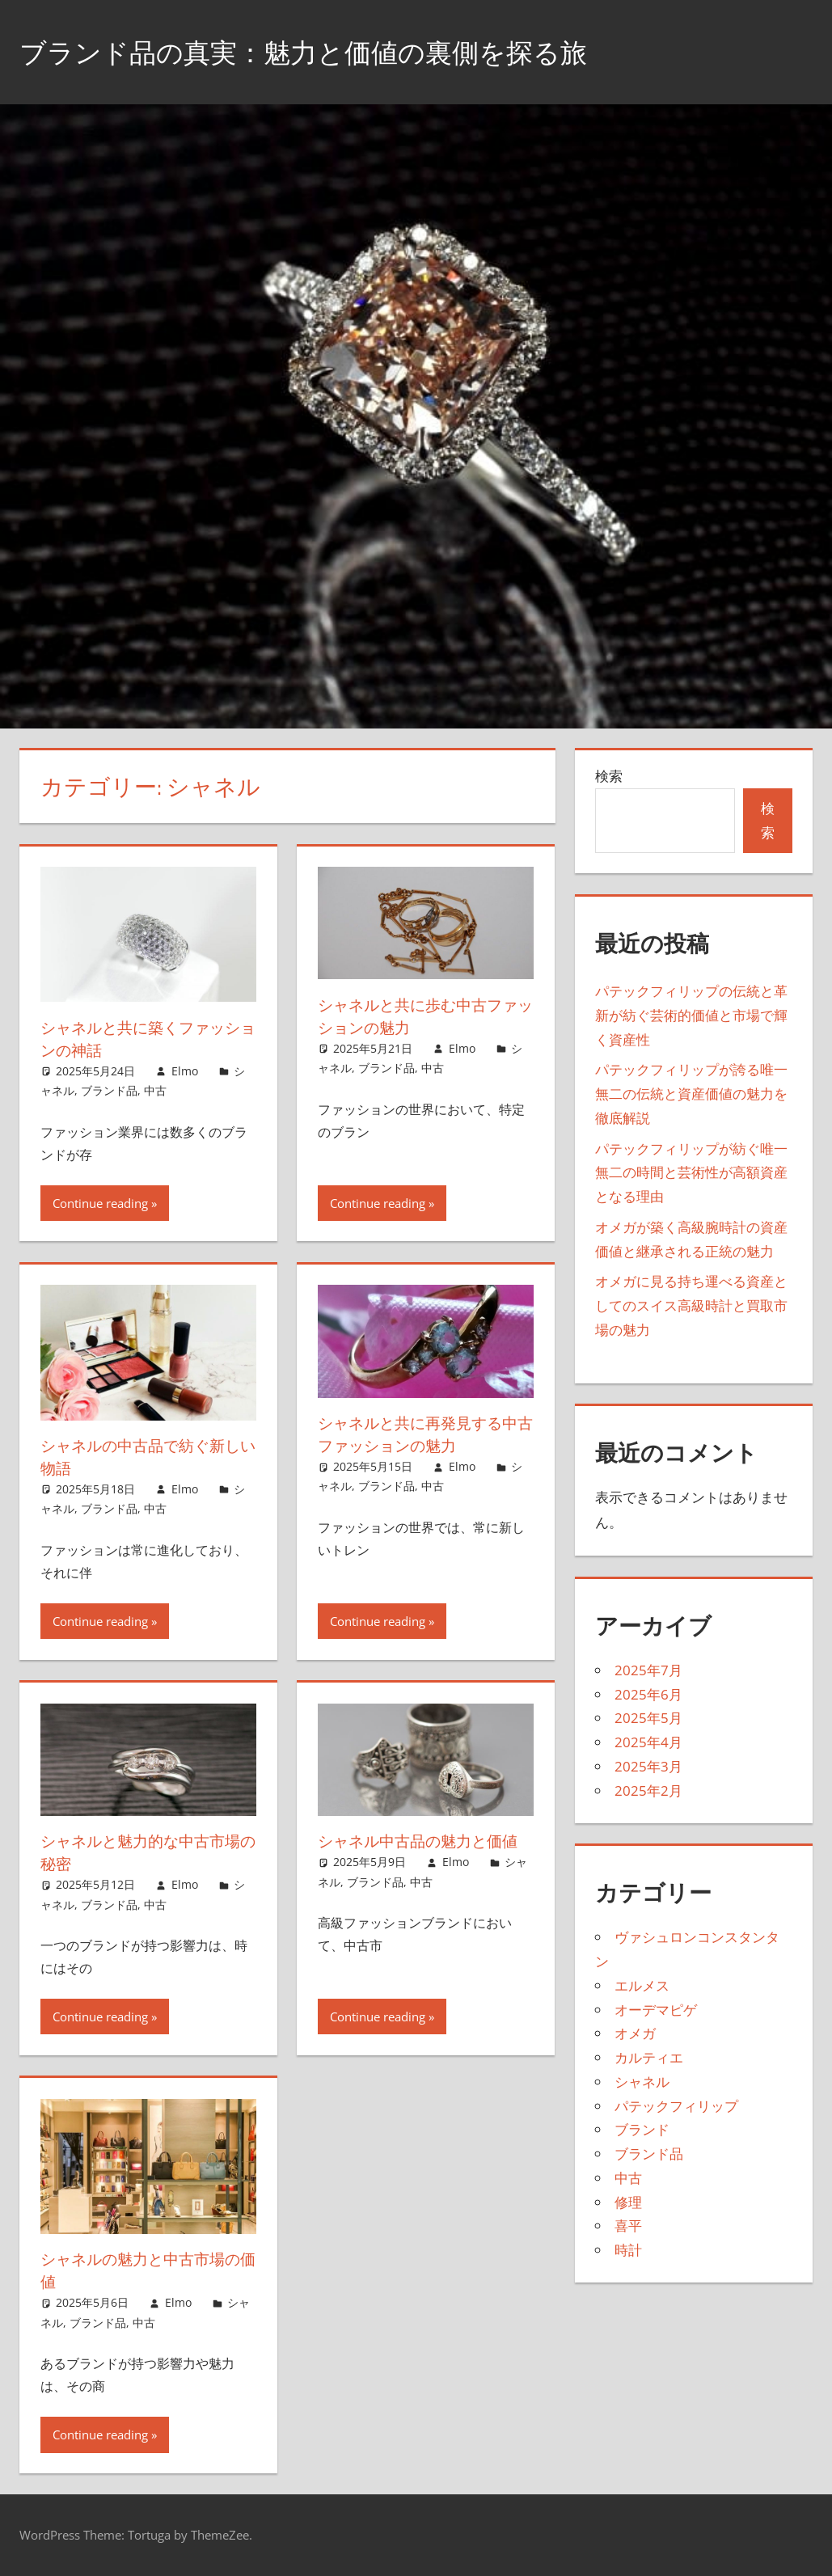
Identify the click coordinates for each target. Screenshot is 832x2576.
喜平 (628, 2225)
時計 (628, 2249)
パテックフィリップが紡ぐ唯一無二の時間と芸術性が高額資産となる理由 (691, 1172)
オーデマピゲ (655, 2009)
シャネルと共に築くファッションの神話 (145, 1038)
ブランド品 (109, 1090)
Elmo (184, 1071)
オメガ (635, 2033)
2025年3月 (648, 1766)
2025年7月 (648, 1670)
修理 (628, 2202)
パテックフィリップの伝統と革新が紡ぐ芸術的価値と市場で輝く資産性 (691, 1015)
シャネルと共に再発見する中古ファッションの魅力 (423, 1434)
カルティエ (648, 2057)
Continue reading (100, 1203)
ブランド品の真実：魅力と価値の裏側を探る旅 (328, 51)
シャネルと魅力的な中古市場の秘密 (145, 1852)
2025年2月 (648, 1790)
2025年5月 (648, 1717)
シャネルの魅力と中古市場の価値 (145, 2270)
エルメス (641, 1985)
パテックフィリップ (676, 2106)
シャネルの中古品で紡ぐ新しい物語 (145, 1456)
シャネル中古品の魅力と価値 (423, 1840)
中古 (155, 1090)
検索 (609, 775)
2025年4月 (648, 1742)
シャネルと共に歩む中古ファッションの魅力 (423, 1016)
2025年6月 (648, 1694)
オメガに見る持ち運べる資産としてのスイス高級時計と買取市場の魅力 (691, 1305)
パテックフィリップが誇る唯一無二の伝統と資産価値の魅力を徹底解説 (691, 1093)
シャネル (641, 2081)
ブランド (641, 2129)
